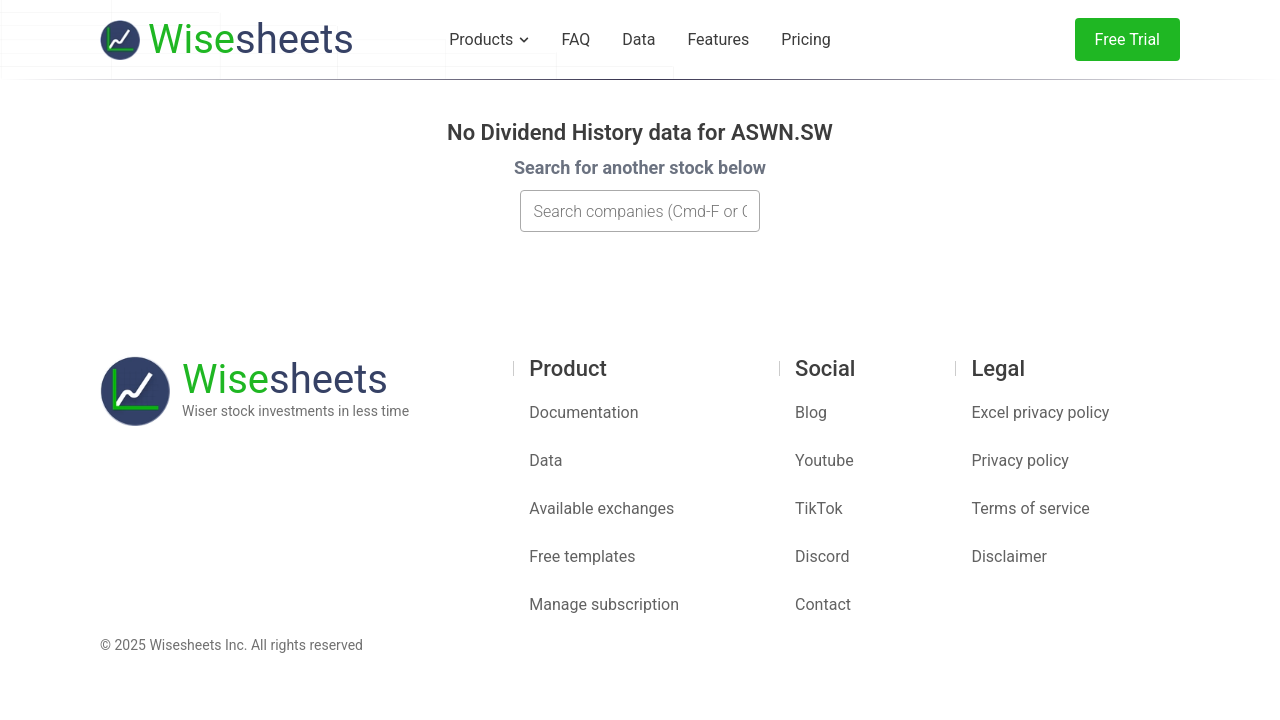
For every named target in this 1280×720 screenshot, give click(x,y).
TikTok (819, 508)
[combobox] (640, 211)
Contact (823, 604)
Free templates (582, 556)
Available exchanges (601, 508)
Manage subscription (604, 604)
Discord (822, 556)
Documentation (583, 412)
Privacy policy (1020, 460)
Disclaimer (1008, 556)
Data (545, 460)
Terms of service (1030, 508)
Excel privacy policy (1040, 412)
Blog (811, 412)
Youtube (824, 460)
